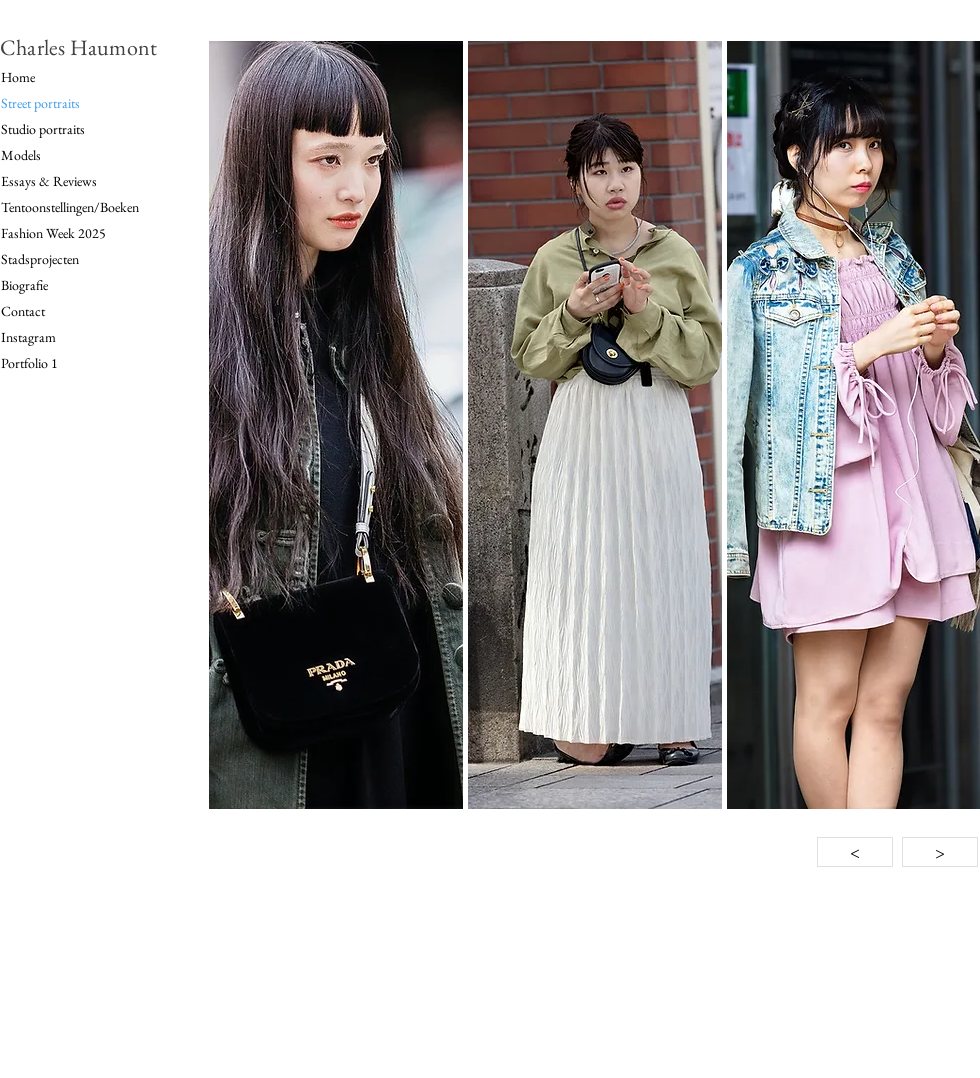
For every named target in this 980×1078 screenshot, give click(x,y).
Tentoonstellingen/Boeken (70, 207)
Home (18, 77)
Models (21, 155)
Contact (23, 311)
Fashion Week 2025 (53, 233)
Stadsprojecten (40, 259)
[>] (940, 852)
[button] (336, 425)
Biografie (24, 285)
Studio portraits (43, 129)
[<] (855, 852)
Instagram (28, 337)
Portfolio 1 (29, 363)
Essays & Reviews (49, 181)
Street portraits (40, 103)
